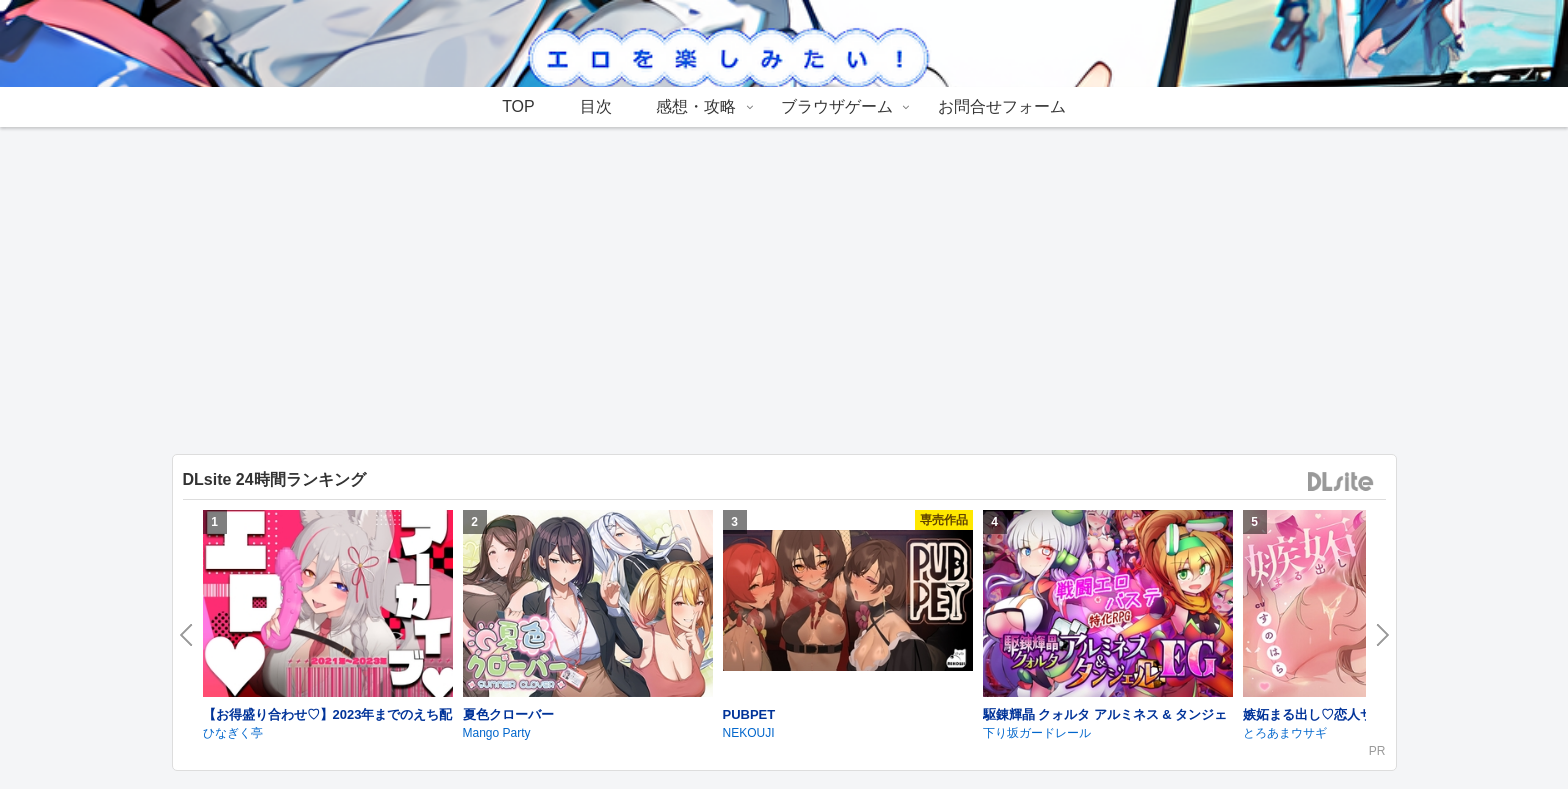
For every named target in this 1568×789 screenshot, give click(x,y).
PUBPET (749, 714)
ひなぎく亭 (233, 733)
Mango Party (497, 733)
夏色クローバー (508, 714)
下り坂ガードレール (1037, 733)
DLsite (1341, 482)
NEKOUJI (749, 733)
